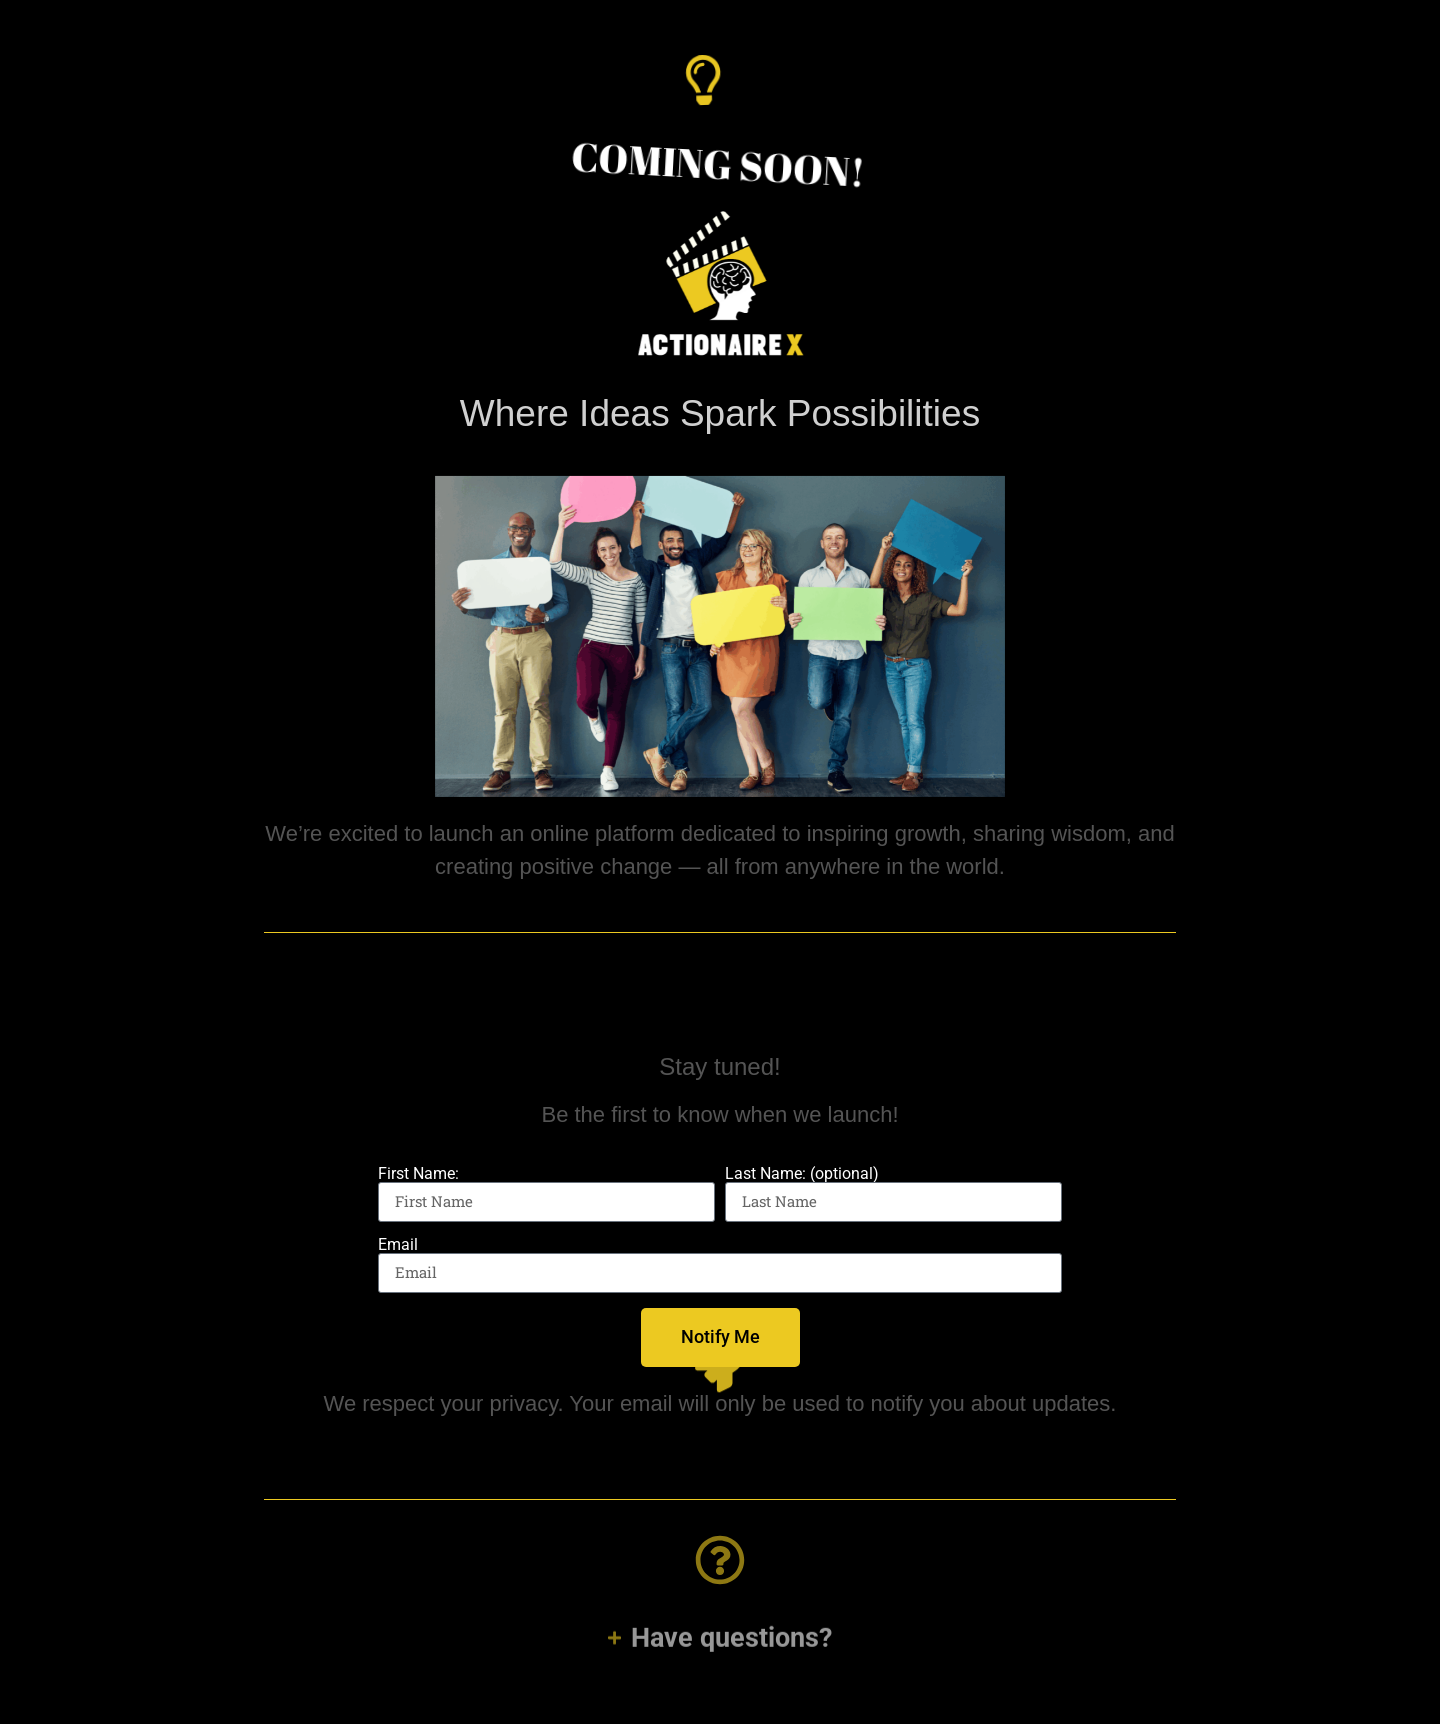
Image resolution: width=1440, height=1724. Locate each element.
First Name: (418, 1174)
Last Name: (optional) (802, 1174)
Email (398, 1245)
